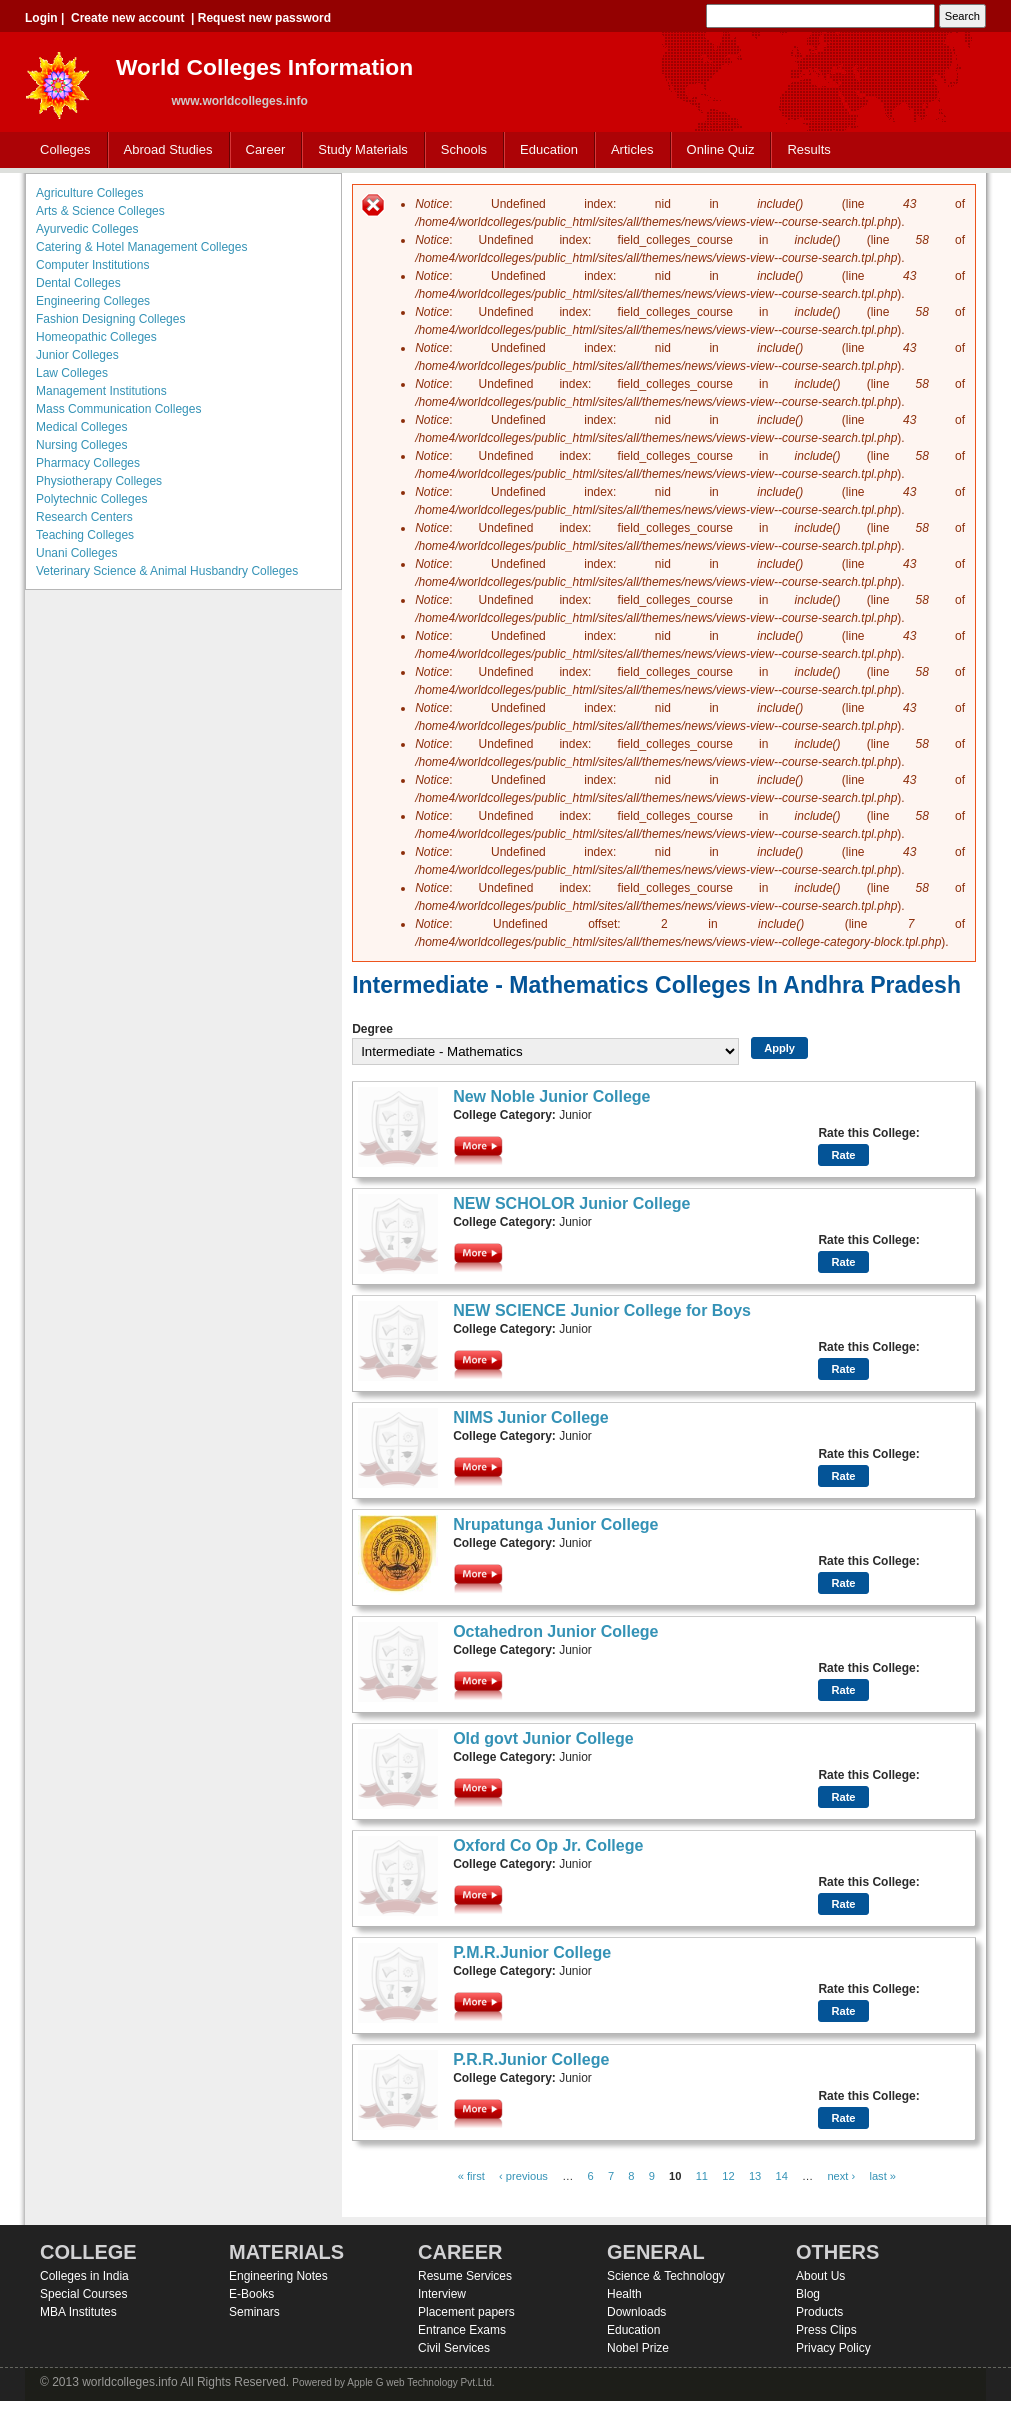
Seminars (254, 2312)
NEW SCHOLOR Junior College (571, 1203)
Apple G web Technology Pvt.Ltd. (420, 2382)
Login (41, 18)
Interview (442, 2294)
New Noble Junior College (551, 1096)
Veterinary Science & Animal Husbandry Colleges (167, 571)
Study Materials (358, 150)
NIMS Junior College (531, 1417)
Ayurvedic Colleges (87, 229)
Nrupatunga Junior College (555, 1524)
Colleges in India (84, 2276)
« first (471, 2176)
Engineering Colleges (93, 301)
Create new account (127, 18)
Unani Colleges (76, 553)
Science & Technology (666, 2276)
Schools (460, 150)
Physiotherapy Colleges (99, 481)
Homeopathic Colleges (96, 337)
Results (808, 149)
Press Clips (826, 2330)
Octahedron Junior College (555, 1631)
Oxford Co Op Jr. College (548, 1845)
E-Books (251, 2294)
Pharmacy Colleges (88, 463)
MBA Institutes (78, 2312)
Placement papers (466, 2312)
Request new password (264, 18)
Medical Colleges (81, 427)
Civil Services (454, 2348)
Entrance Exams (462, 2330)
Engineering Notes (278, 2276)
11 (702, 2176)
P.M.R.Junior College (532, 1952)
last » (882, 2176)
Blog (808, 2294)
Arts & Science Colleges (100, 211)
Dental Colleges (78, 283)
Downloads (636, 2312)
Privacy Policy (833, 2348)
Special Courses (83, 2294)
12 (728, 2176)
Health (624, 2294)
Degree (372, 1029)
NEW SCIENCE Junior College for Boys (602, 1310)
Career (261, 150)
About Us (820, 2276)
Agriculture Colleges (89, 193)
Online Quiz (721, 149)
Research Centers (84, 517)
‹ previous (523, 2176)
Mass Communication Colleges (118, 409)
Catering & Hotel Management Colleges (141, 247)
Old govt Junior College (543, 1738)
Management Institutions (101, 391)
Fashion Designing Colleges (110, 319)
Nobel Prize (638, 2348)
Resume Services (465, 2276)
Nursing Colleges (81, 445)
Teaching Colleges (85, 535)
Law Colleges (72, 373)
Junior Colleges (77, 355)
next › (841, 2176)
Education (544, 150)
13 (755, 2176)
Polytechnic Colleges (91, 499)
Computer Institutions (92, 265)
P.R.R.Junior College (531, 2059)
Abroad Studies (164, 150)
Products (819, 2312)
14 (781, 2176)
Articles (632, 149)
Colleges (61, 150)
